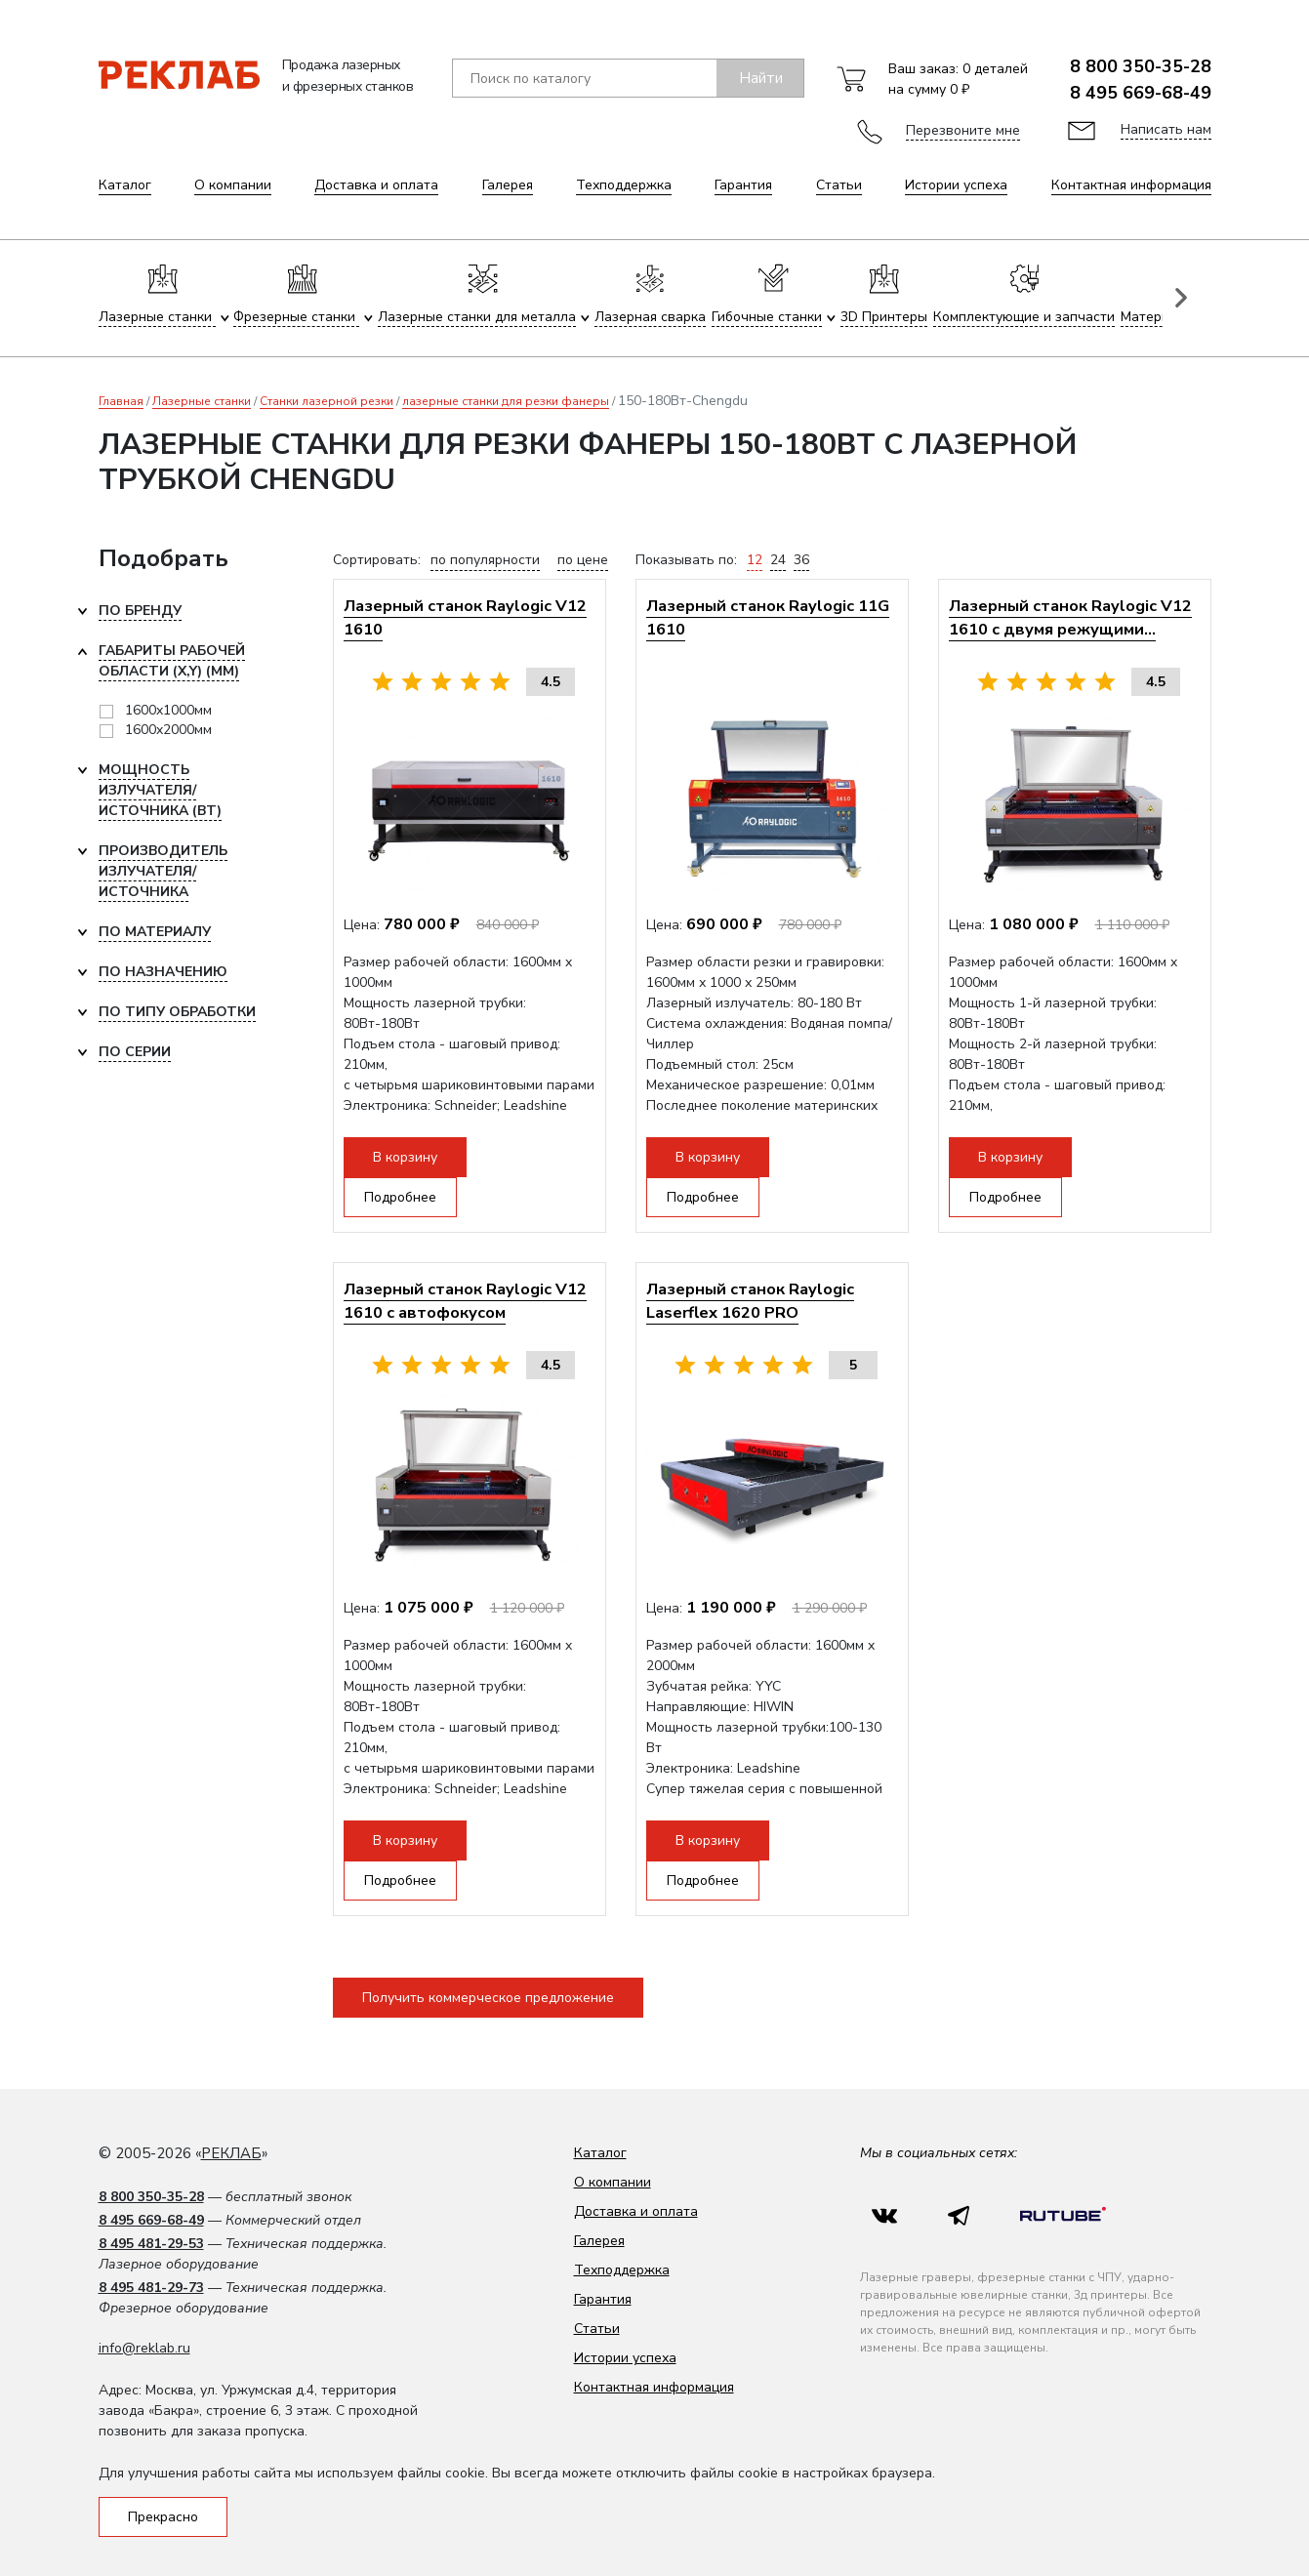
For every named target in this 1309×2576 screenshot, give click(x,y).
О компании (232, 185)
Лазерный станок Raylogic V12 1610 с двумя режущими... (1070, 617)
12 (754, 560)
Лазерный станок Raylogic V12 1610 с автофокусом (465, 1301)
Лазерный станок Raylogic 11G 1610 (767, 617)
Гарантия (743, 185)
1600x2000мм (168, 729)
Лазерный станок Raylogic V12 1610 (465, 617)
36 (801, 560)
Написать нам (1166, 129)
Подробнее (400, 1197)
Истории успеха (956, 185)
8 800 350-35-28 (1140, 66)
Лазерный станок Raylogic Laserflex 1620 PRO (750, 1301)
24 (778, 560)
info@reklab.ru (144, 2348)
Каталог (125, 185)
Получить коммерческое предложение (488, 1997)
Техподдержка (624, 185)
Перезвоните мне (963, 130)
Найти (761, 78)
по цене (582, 560)
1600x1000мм (168, 710)
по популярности (485, 560)
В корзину (405, 1157)
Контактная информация (1131, 185)
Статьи (839, 185)
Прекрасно (163, 2517)
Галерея (507, 185)
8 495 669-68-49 (1140, 92)
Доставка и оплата (376, 185)
